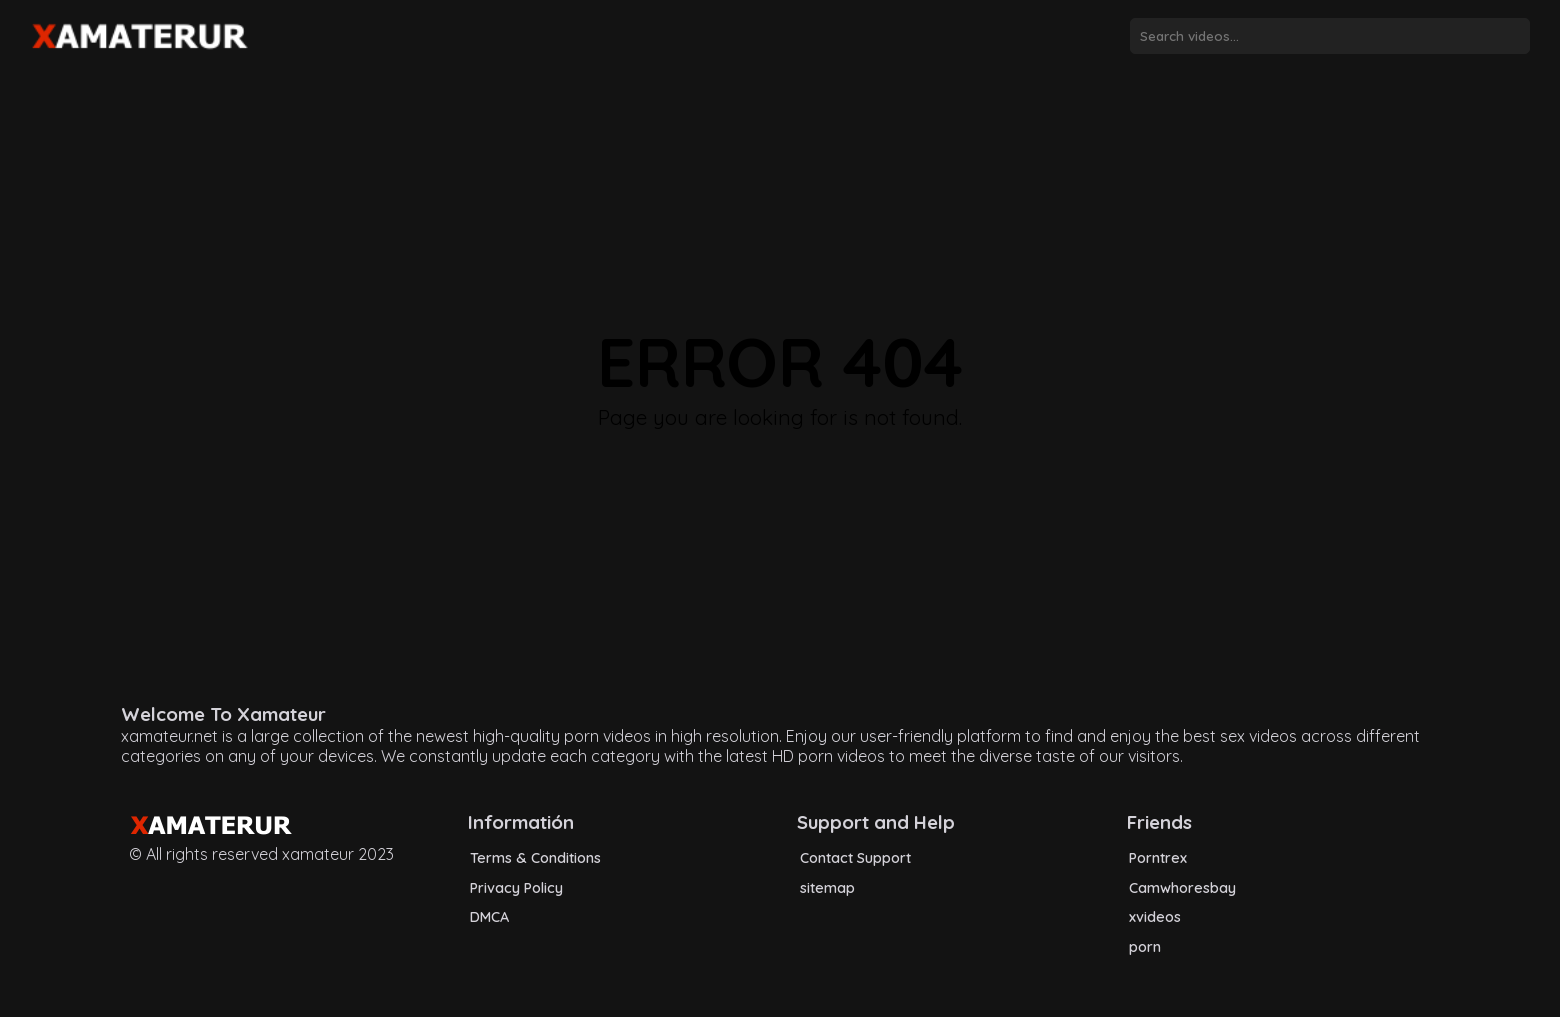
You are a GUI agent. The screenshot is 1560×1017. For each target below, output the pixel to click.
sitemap (827, 888)
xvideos (1155, 917)
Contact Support (855, 858)
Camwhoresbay (1182, 888)
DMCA (489, 917)
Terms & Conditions (535, 858)
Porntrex (1158, 858)
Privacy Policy (516, 888)
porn (1145, 947)
